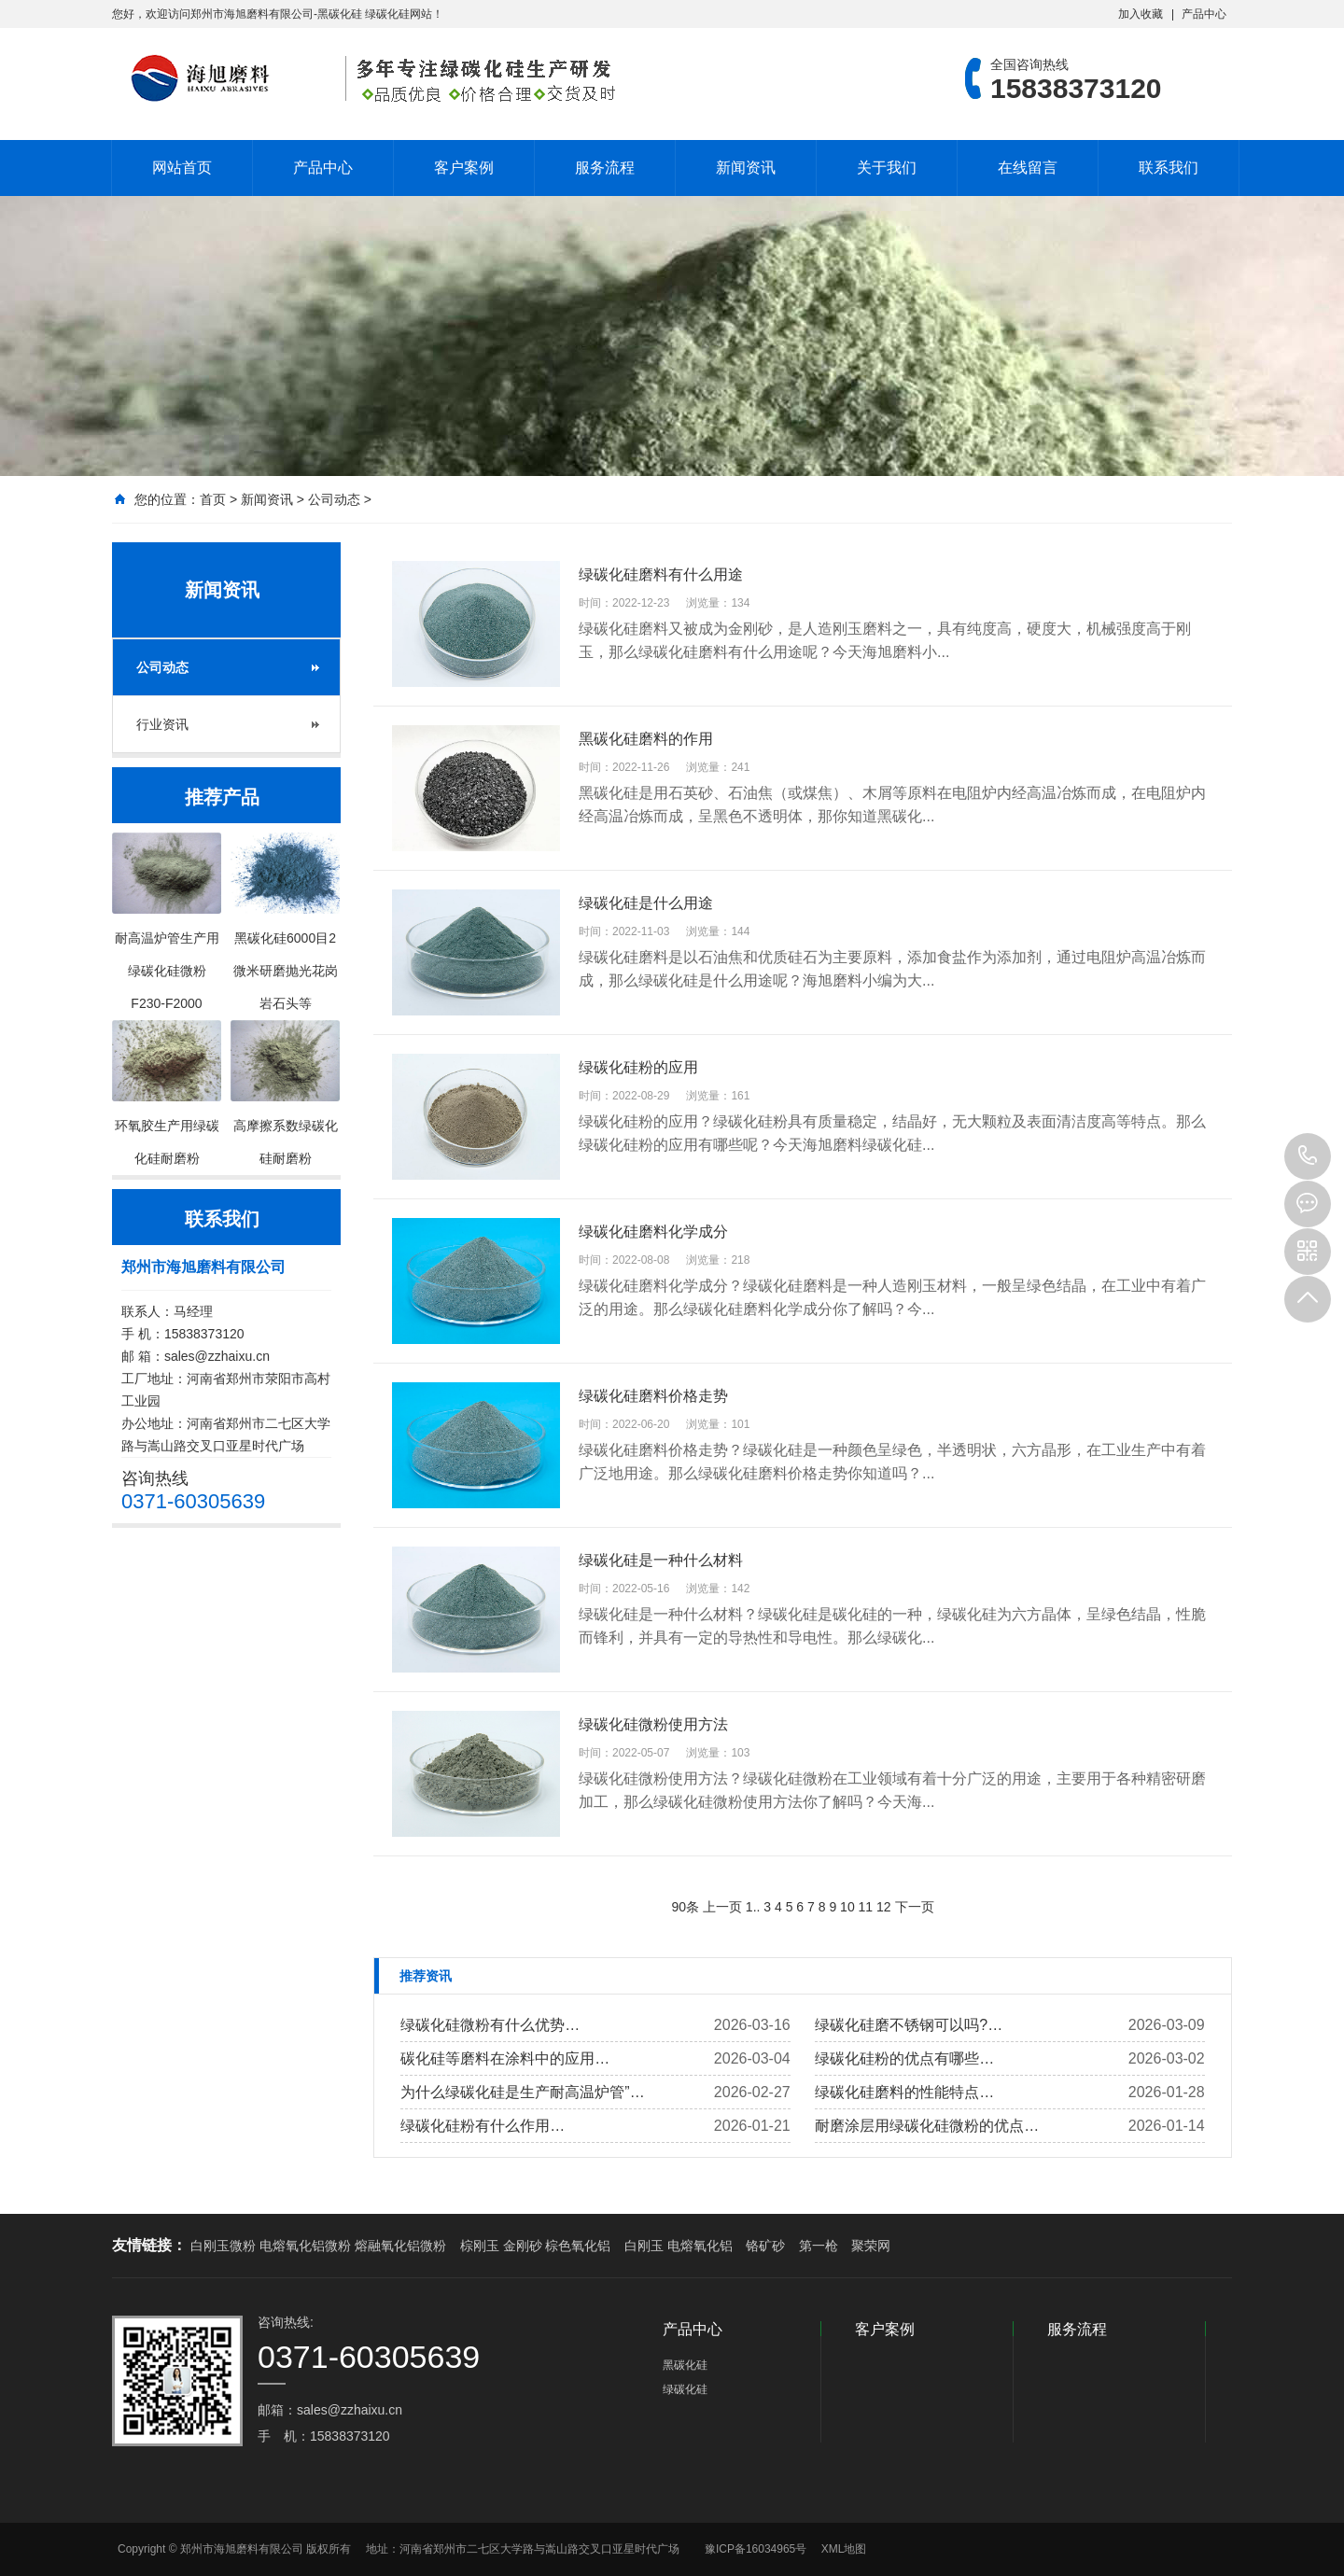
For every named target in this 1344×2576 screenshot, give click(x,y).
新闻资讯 (746, 167)
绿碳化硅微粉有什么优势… (490, 2025)
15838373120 (1307, 1156)
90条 (685, 1906)
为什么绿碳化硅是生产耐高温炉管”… (522, 2092)
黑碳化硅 (685, 2365)
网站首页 (182, 167)
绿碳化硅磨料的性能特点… (904, 2092)
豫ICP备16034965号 (755, 2548)
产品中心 (1204, 14)
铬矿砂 (765, 2245)
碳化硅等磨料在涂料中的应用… (504, 2058)
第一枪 (818, 2245)
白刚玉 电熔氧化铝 (678, 2245)
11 (866, 1906)
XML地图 (844, 2548)
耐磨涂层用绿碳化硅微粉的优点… (927, 2126)
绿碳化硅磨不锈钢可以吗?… (908, 2025)
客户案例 (464, 167)
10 (847, 1906)
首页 (213, 499)
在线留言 (1027, 167)
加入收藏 (1140, 14)
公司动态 (334, 499)
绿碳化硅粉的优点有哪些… (904, 2058)
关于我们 (887, 167)
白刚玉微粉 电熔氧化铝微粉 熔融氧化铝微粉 (318, 2245)
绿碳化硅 (685, 2389)
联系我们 (1168, 167)
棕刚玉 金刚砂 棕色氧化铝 (535, 2245)
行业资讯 (162, 724)
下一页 (914, 1906)
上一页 (722, 1906)
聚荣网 (870, 2245)
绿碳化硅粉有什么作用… (482, 2126)
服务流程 (605, 167)
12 (883, 1906)
